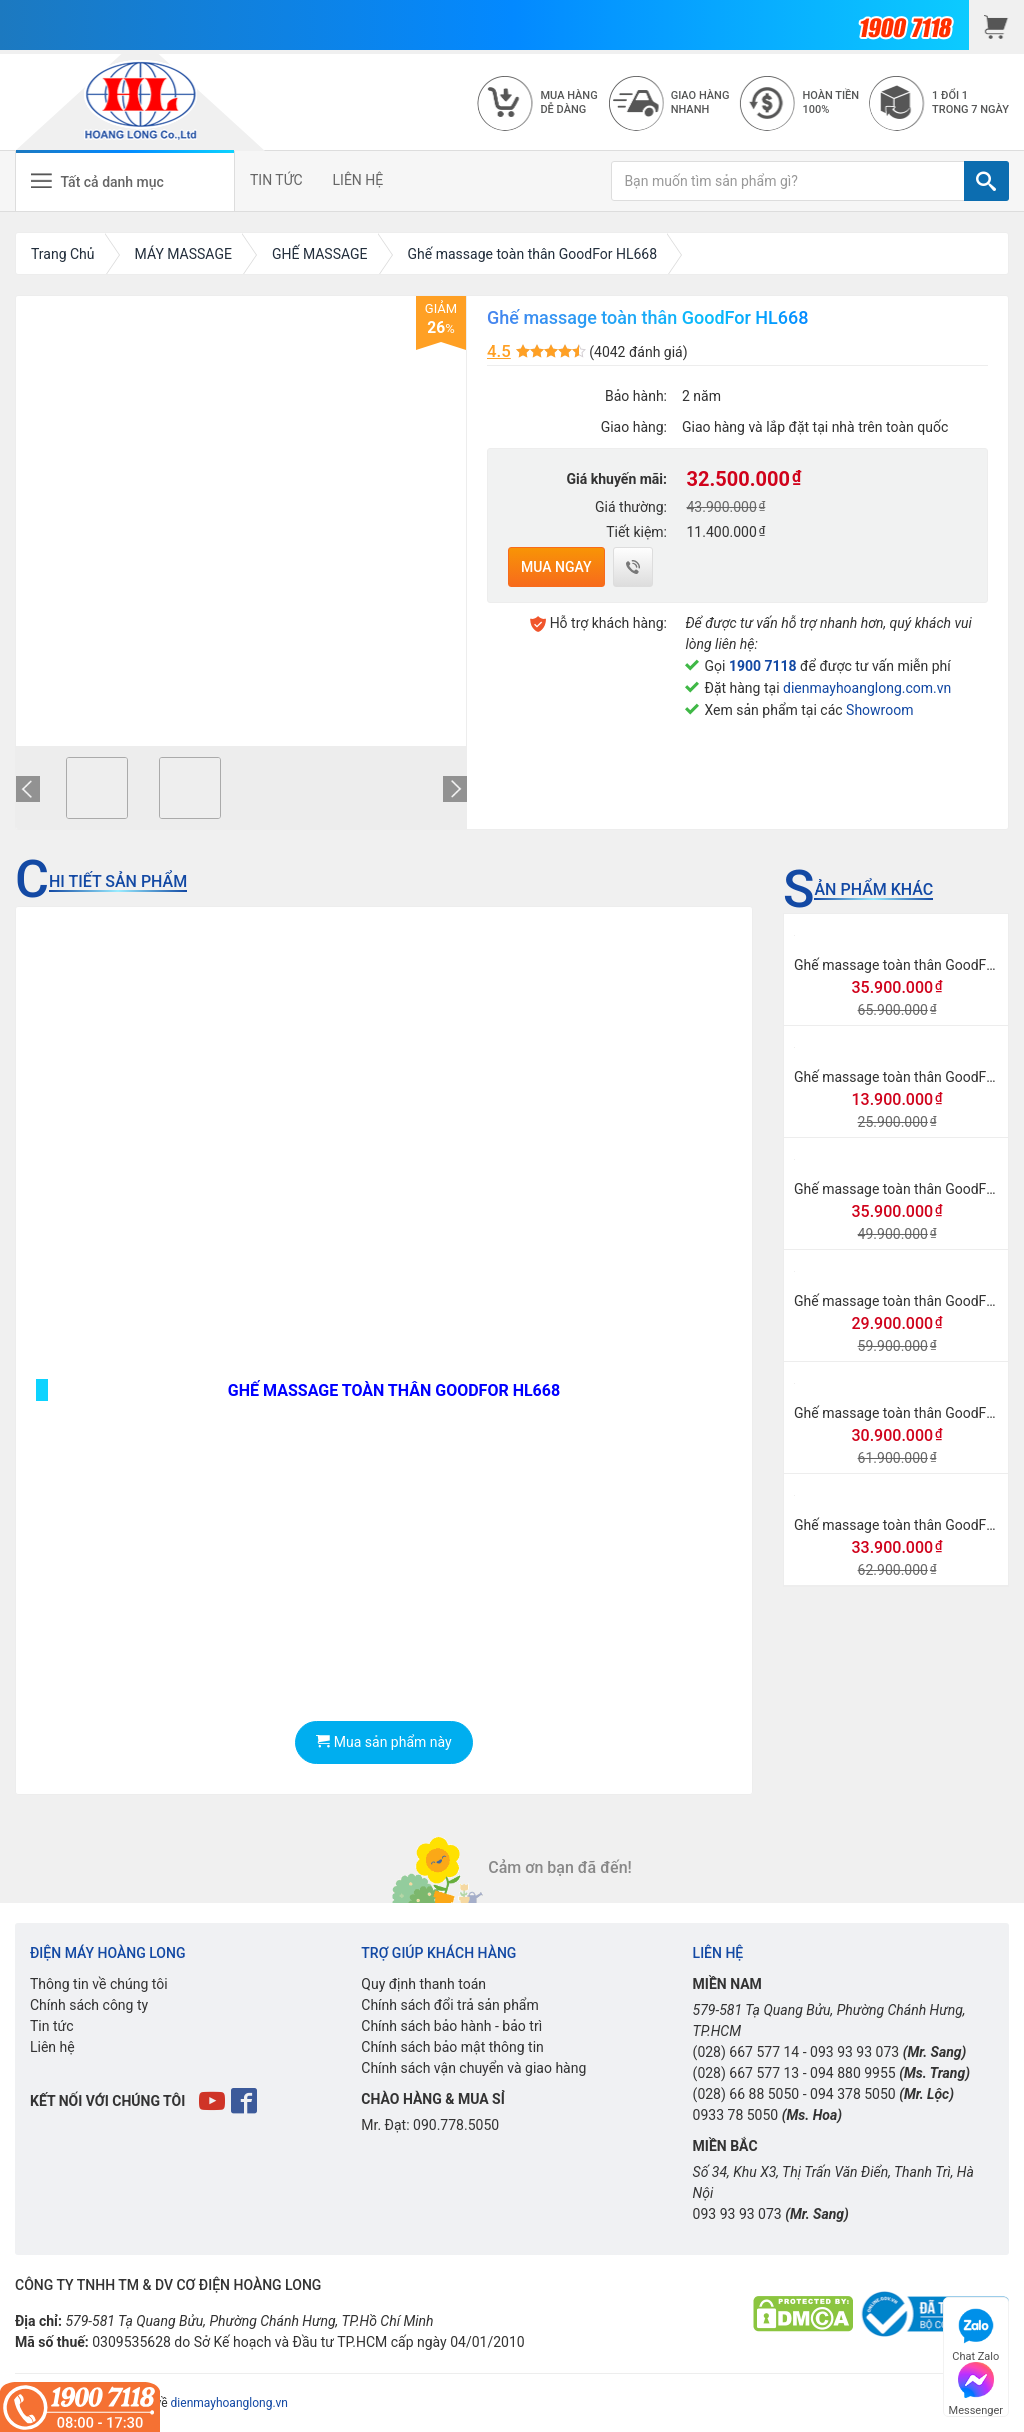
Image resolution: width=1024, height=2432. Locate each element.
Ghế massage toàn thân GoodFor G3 (907, 1525)
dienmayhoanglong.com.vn (867, 688)
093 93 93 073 (854, 2052)
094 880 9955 (853, 2073)
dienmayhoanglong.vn (229, 2403)
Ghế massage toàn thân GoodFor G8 (907, 1301)
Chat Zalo (975, 2332)
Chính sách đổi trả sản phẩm (449, 2005)
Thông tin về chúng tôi (99, 1984)
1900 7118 (763, 666)
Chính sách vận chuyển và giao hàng (473, 2068)
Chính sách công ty (89, 2005)
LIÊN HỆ (358, 180)
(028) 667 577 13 (746, 2073)
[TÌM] (986, 181)
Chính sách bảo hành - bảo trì (451, 2026)
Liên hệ (52, 2047)
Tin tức (52, 2026)
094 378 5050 (853, 2094)
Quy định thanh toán (423, 1984)
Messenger (976, 2386)
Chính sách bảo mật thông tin (452, 2047)
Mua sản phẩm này (383, 1742)
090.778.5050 (456, 2125)
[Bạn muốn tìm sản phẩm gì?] (788, 181)
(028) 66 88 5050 (746, 2094)
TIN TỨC (276, 180)
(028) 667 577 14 (746, 2052)
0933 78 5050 (736, 2115)
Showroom (879, 710)
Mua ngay (556, 567)
